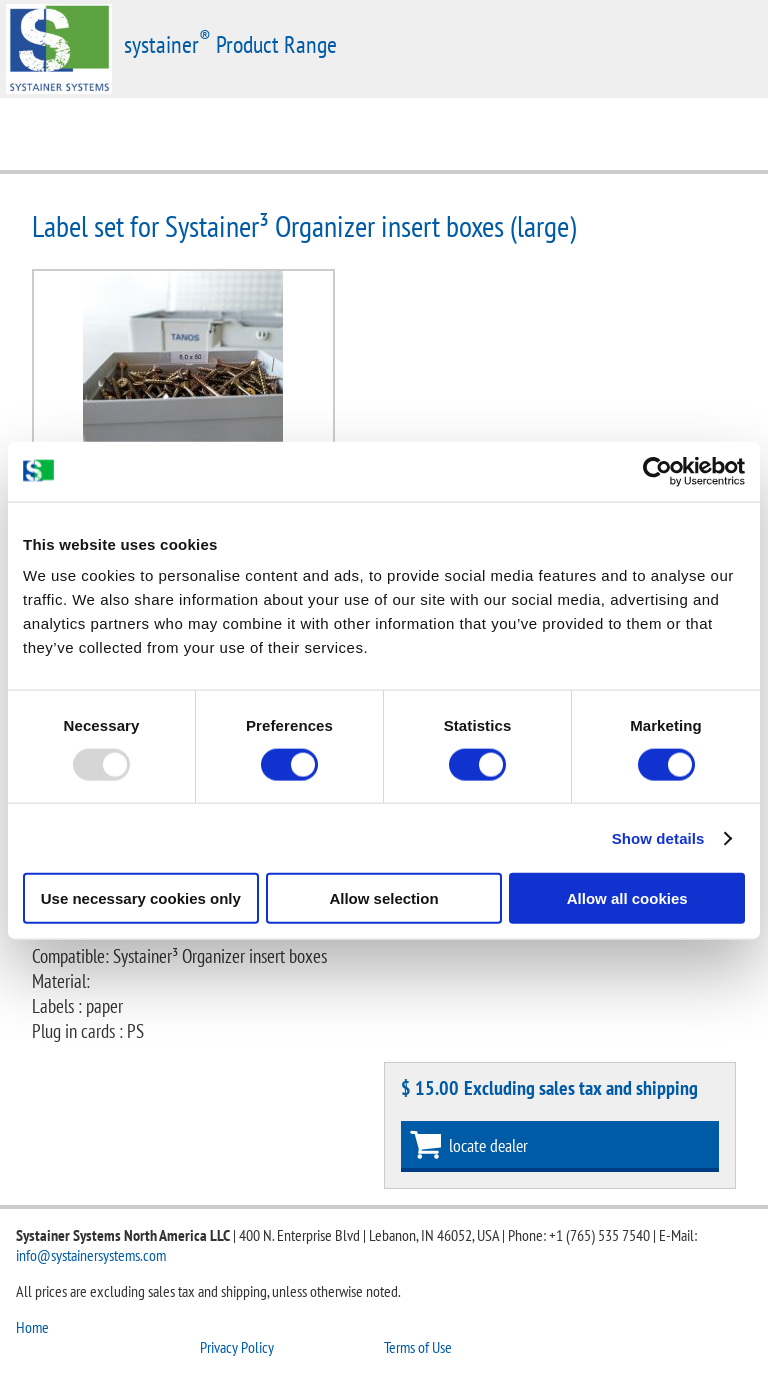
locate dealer (488, 1145)
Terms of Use (418, 1347)
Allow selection (383, 898)
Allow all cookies (627, 898)
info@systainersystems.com (91, 1255)
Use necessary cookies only (141, 898)
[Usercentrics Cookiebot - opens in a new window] (657, 471)
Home (32, 1327)
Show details (658, 837)
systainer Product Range (230, 44)
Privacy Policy (237, 1347)
